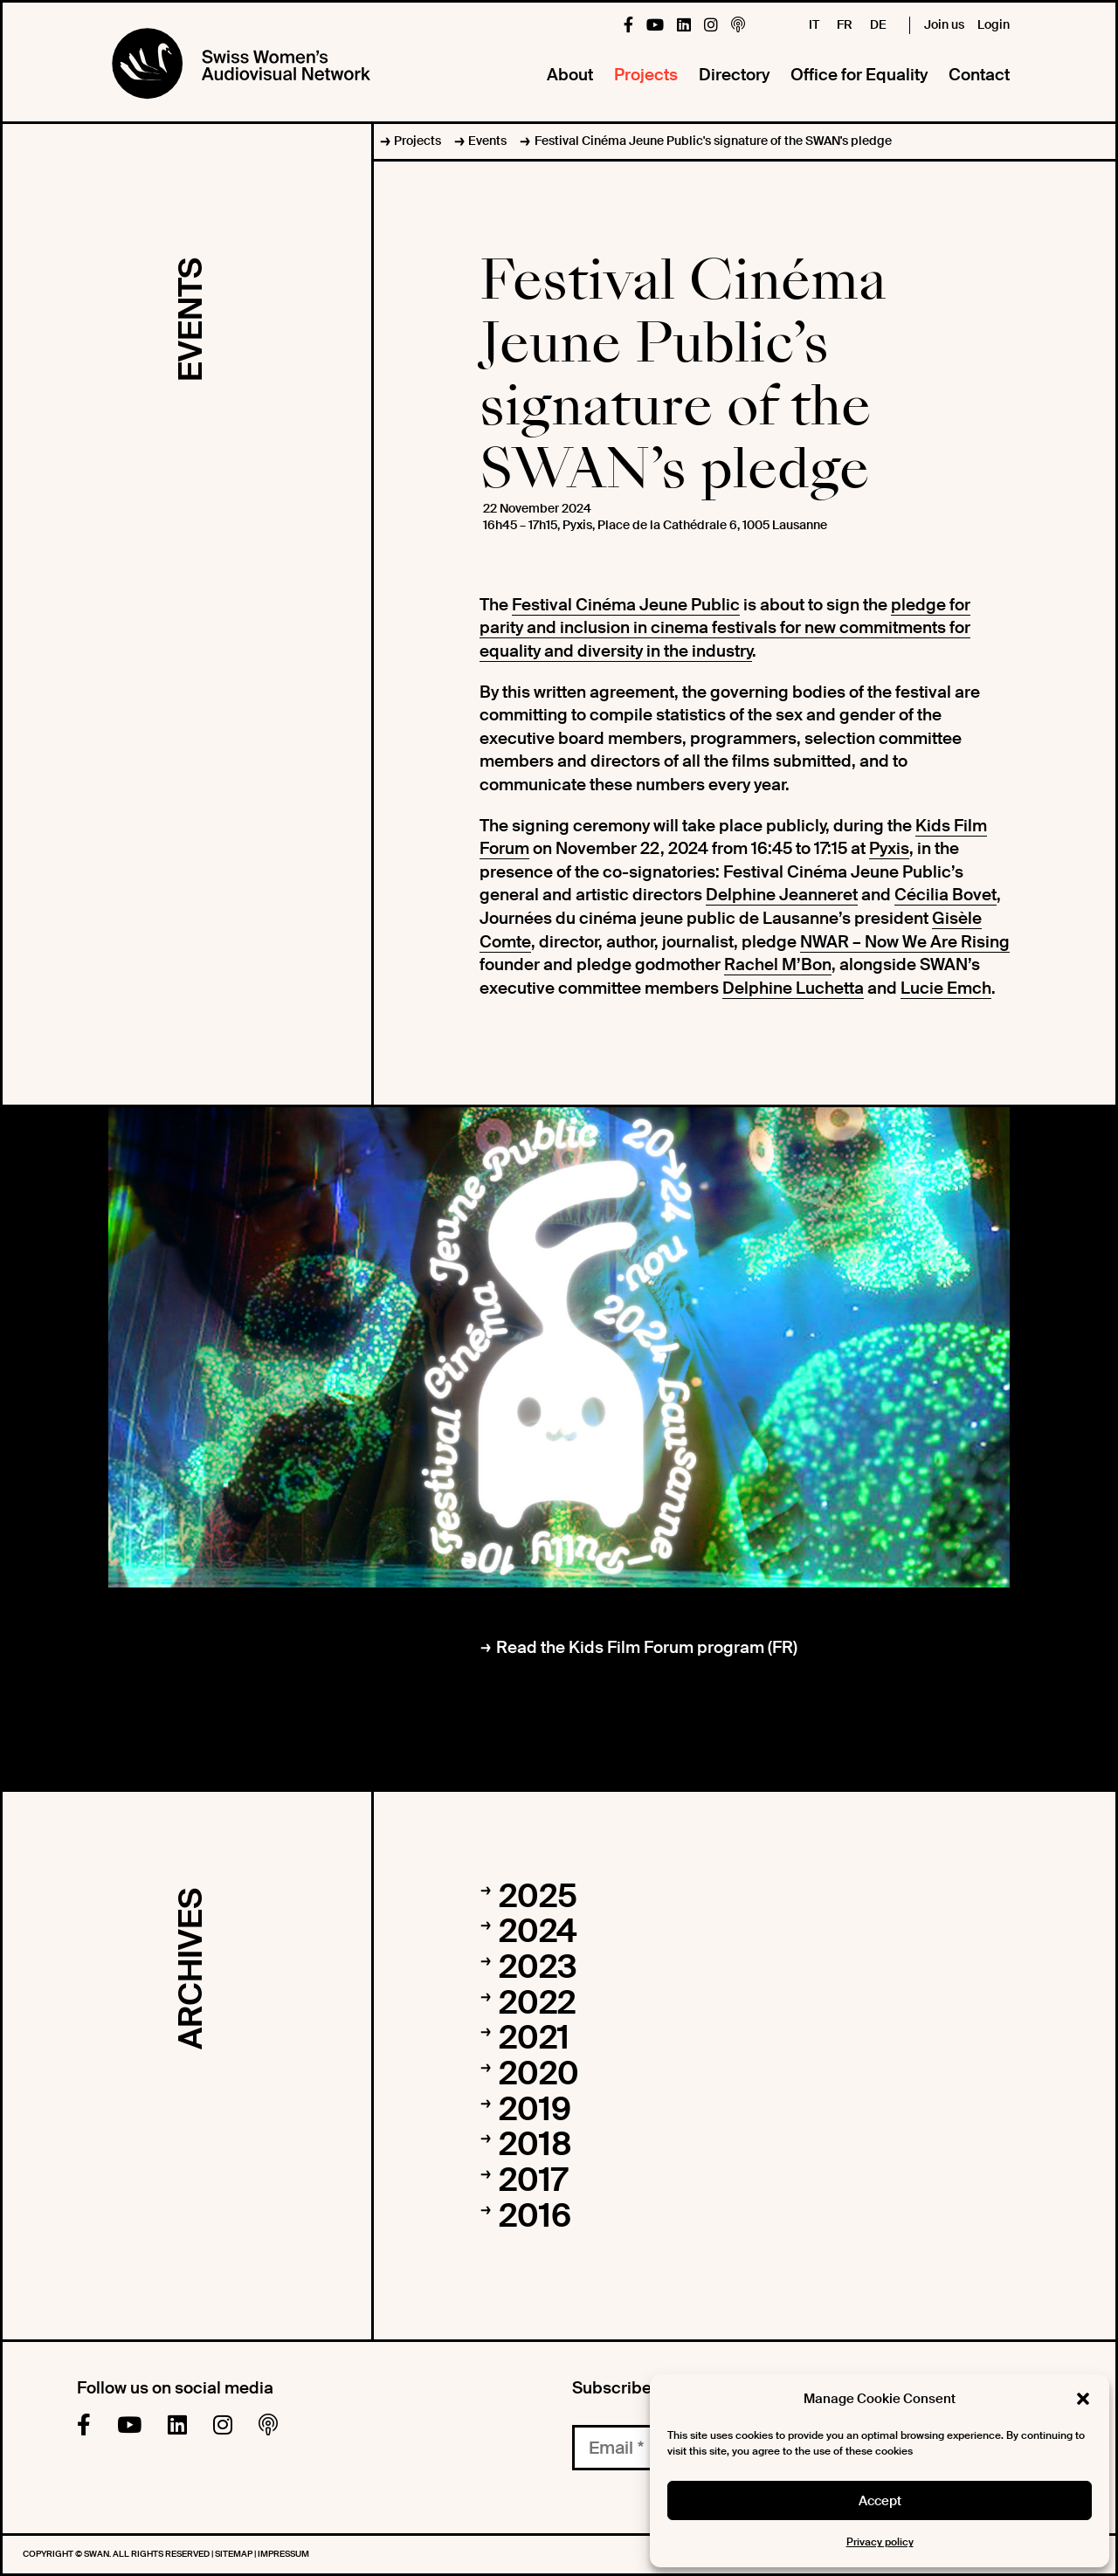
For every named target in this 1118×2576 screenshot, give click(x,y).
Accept (880, 2501)
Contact (979, 75)
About (570, 75)
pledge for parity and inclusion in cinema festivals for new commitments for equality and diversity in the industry (725, 628)
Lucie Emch (946, 988)
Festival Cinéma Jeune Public (626, 605)
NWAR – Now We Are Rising (905, 942)
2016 (535, 2216)
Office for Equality (859, 75)
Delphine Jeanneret (782, 895)
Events (487, 140)
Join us (944, 24)
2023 (538, 1967)
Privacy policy (880, 2542)
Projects (646, 75)
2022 (537, 2003)
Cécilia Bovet (945, 895)
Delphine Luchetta (793, 988)
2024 (537, 1932)
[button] (1083, 2398)
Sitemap (234, 2553)
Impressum (283, 2553)
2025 (538, 1897)
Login (993, 24)
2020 (539, 2074)
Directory (734, 75)
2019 (535, 2110)
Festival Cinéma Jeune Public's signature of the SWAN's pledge (713, 140)
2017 (533, 2180)
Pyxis (889, 848)
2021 (534, 2038)
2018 (535, 2145)
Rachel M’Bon (778, 964)
